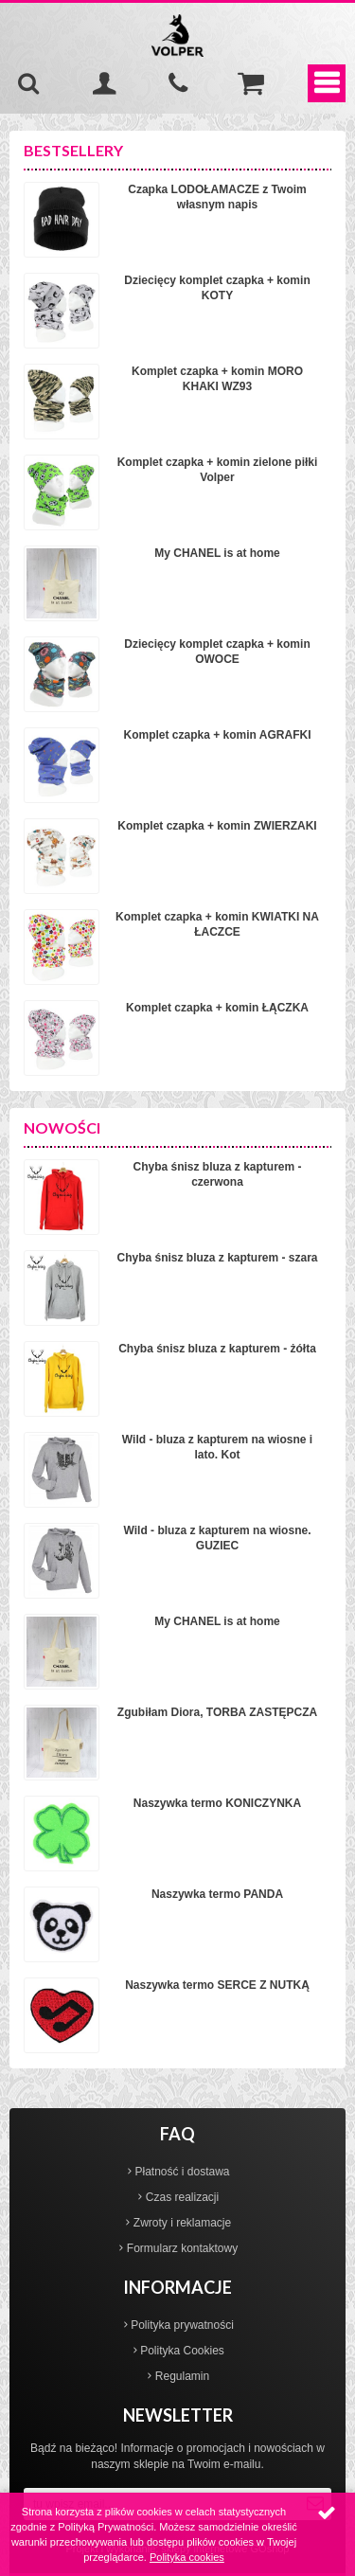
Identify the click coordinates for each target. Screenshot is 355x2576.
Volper (178, 35)
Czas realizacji (182, 2197)
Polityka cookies (187, 2557)
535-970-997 (178, 83)
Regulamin (182, 2376)
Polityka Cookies (182, 2350)
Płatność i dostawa (181, 2171)
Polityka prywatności (182, 2325)
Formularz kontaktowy (182, 2248)
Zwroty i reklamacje (182, 2222)
